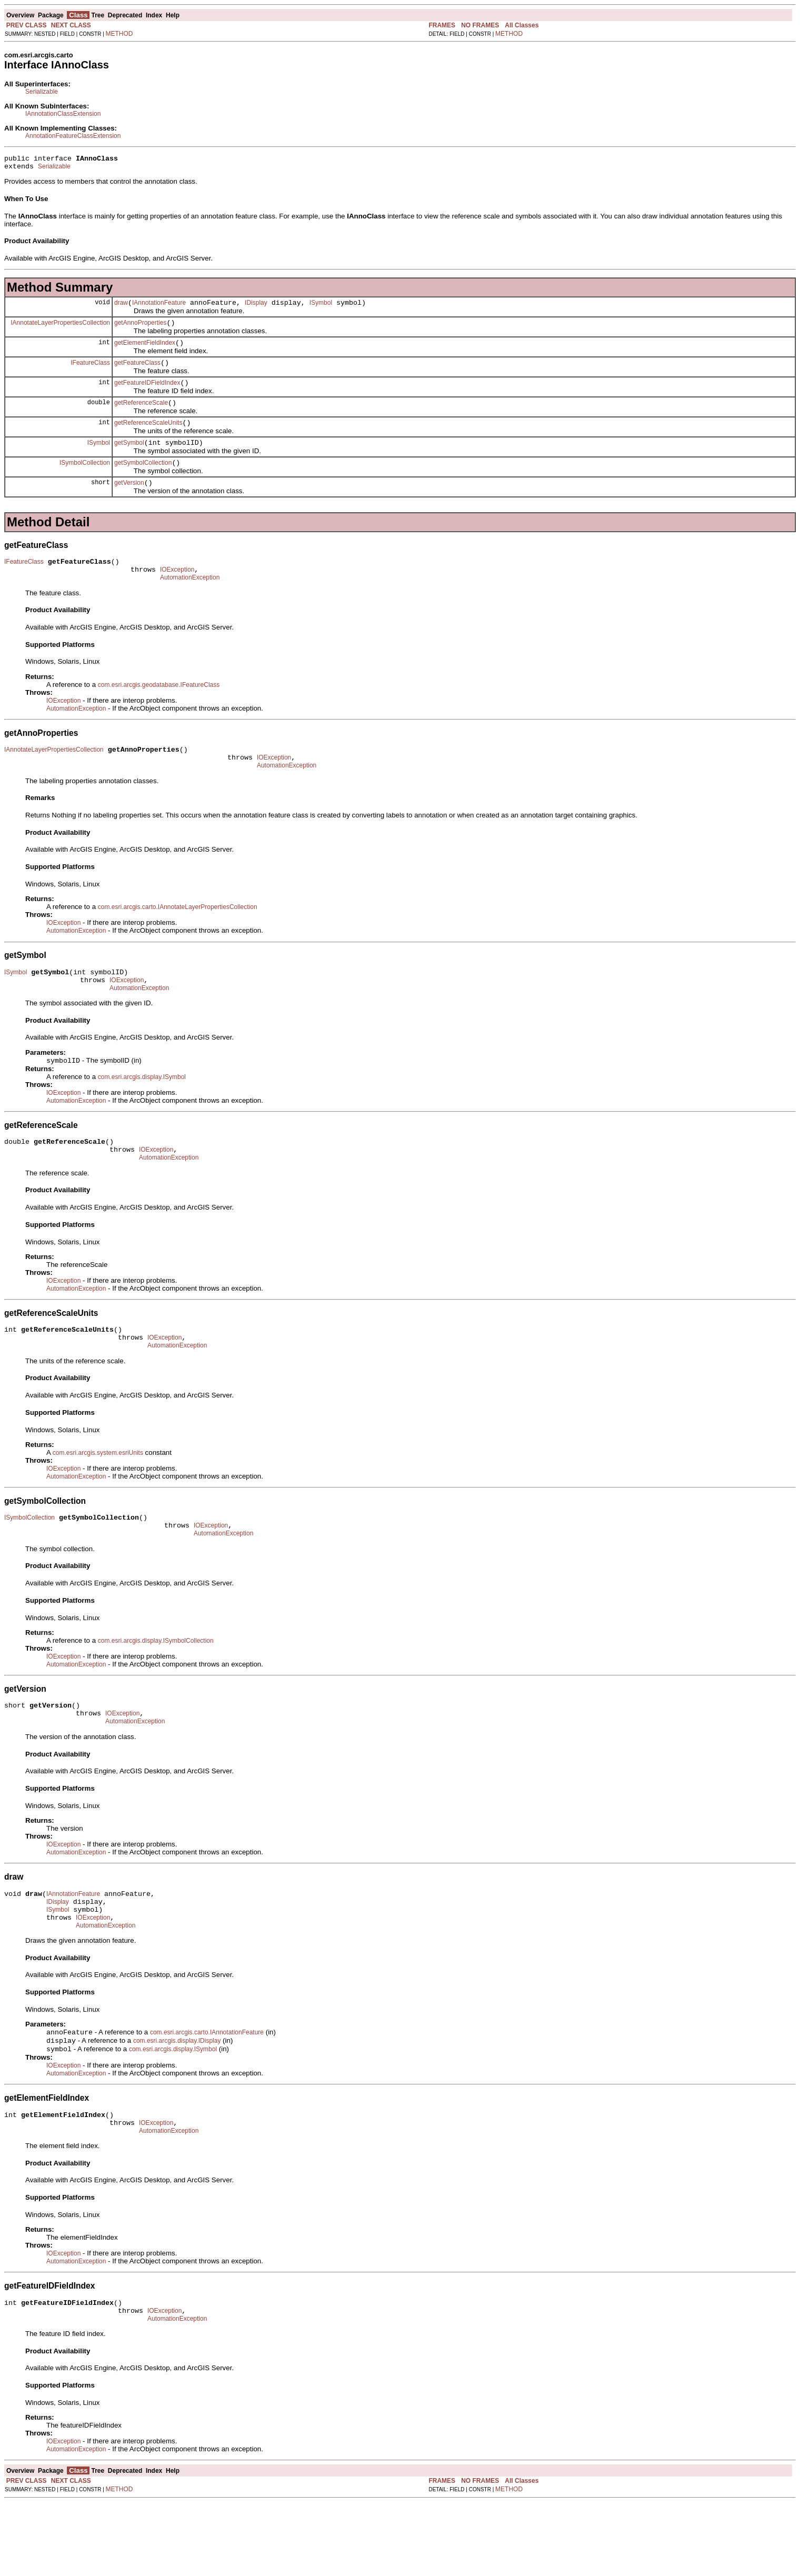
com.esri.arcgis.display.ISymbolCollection (156, 1689)
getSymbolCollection (143, 480)
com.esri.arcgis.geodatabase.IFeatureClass (158, 708)
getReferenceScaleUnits (148, 437)
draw (121, 307)
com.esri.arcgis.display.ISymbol (142, 1111)
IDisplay (256, 307)
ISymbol (320, 307)
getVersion (129, 501)
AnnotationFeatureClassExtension (73, 135)
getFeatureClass (137, 372)
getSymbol (129, 458)
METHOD (119, 33)
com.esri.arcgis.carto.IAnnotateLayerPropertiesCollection (177, 935)
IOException (177, 591)
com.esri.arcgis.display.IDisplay (177, 2104)
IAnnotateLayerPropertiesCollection (60, 328)
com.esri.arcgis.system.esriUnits (98, 1496)
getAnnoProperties (140, 329)
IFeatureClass (90, 371)
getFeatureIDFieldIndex (147, 393)
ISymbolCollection (84, 479)
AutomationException (189, 601)
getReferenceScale (141, 415)
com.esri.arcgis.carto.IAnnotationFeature (207, 2094)
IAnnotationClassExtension (63, 113)
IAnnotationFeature (159, 307)
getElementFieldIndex (144, 350)
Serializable (41, 91)
